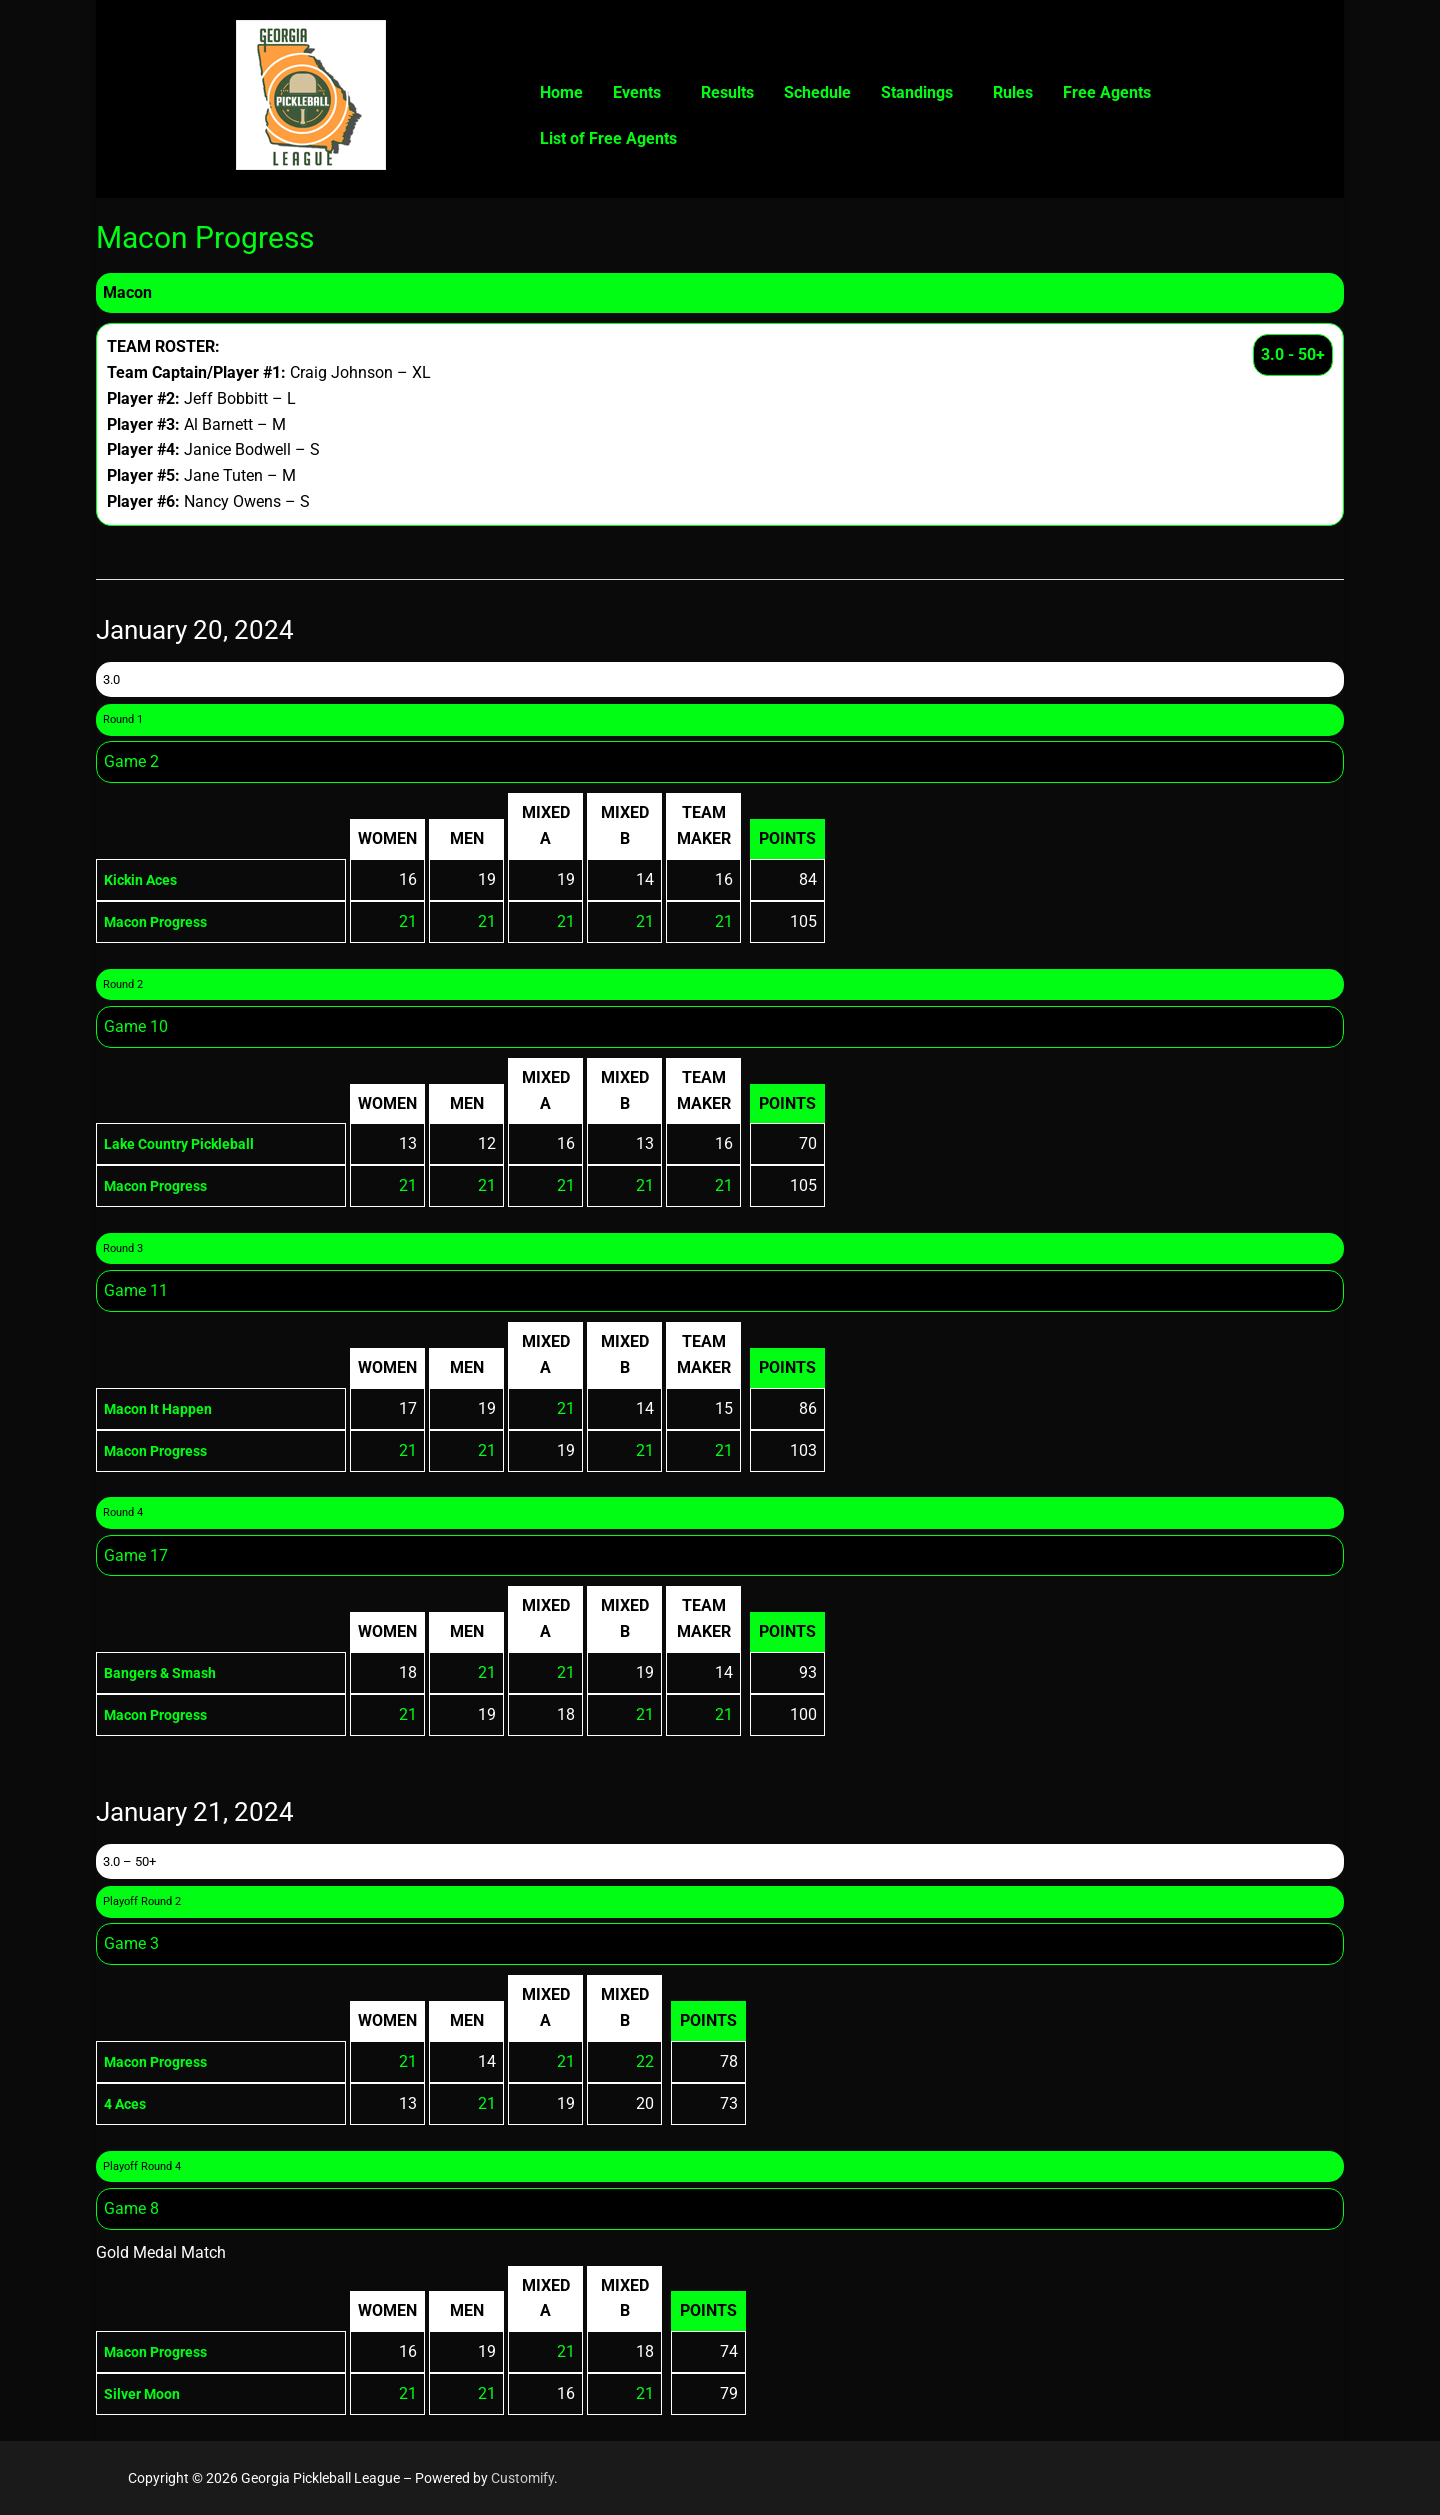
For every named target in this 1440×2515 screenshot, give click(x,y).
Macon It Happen (165, 1408)
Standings (917, 92)
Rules (1013, 92)
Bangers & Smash (168, 1672)
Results (727, 92)
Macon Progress (163, 921)
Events (637, 92)
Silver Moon (147, 2393)
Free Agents (1107, 92)
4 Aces (128, 2103)
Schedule (817, 92)
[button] (642, 93)
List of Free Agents (608, 138)
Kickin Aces (146, 879)
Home (561, 92)
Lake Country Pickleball (189, 1143)
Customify (522, 2478)
